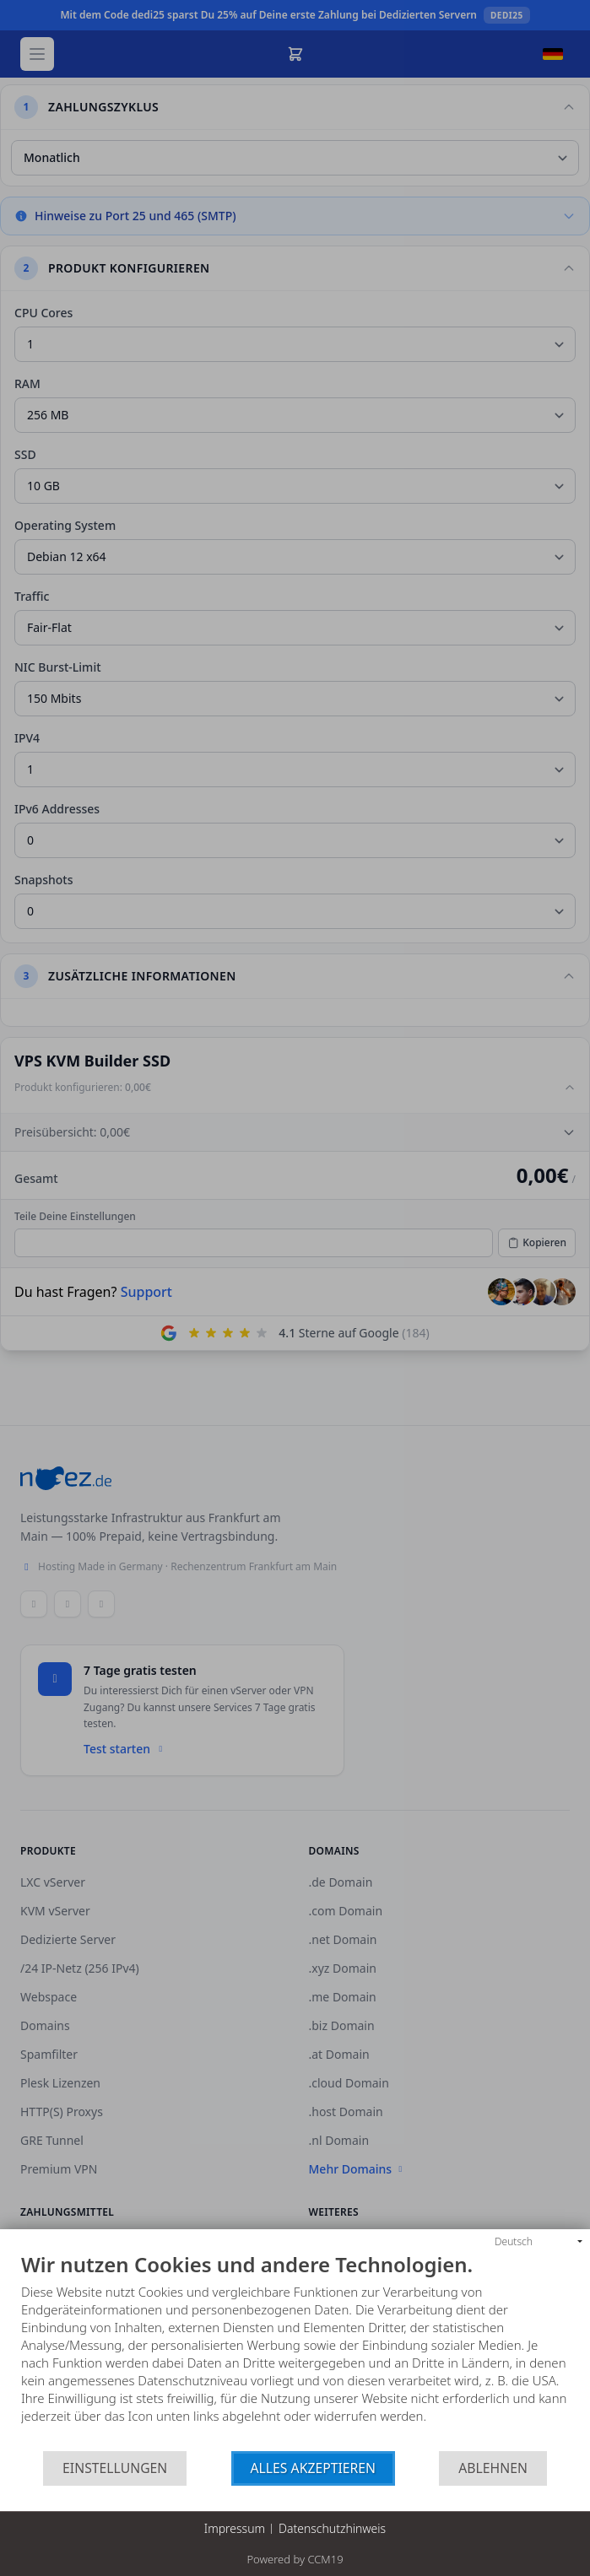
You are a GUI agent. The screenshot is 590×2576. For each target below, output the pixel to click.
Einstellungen (114, 2468)
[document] (295, 2352)
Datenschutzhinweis (332, 2528)
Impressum (234, 2528)
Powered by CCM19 (294, 2559)
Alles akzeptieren (313, 2468)
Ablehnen (493, 2468)
